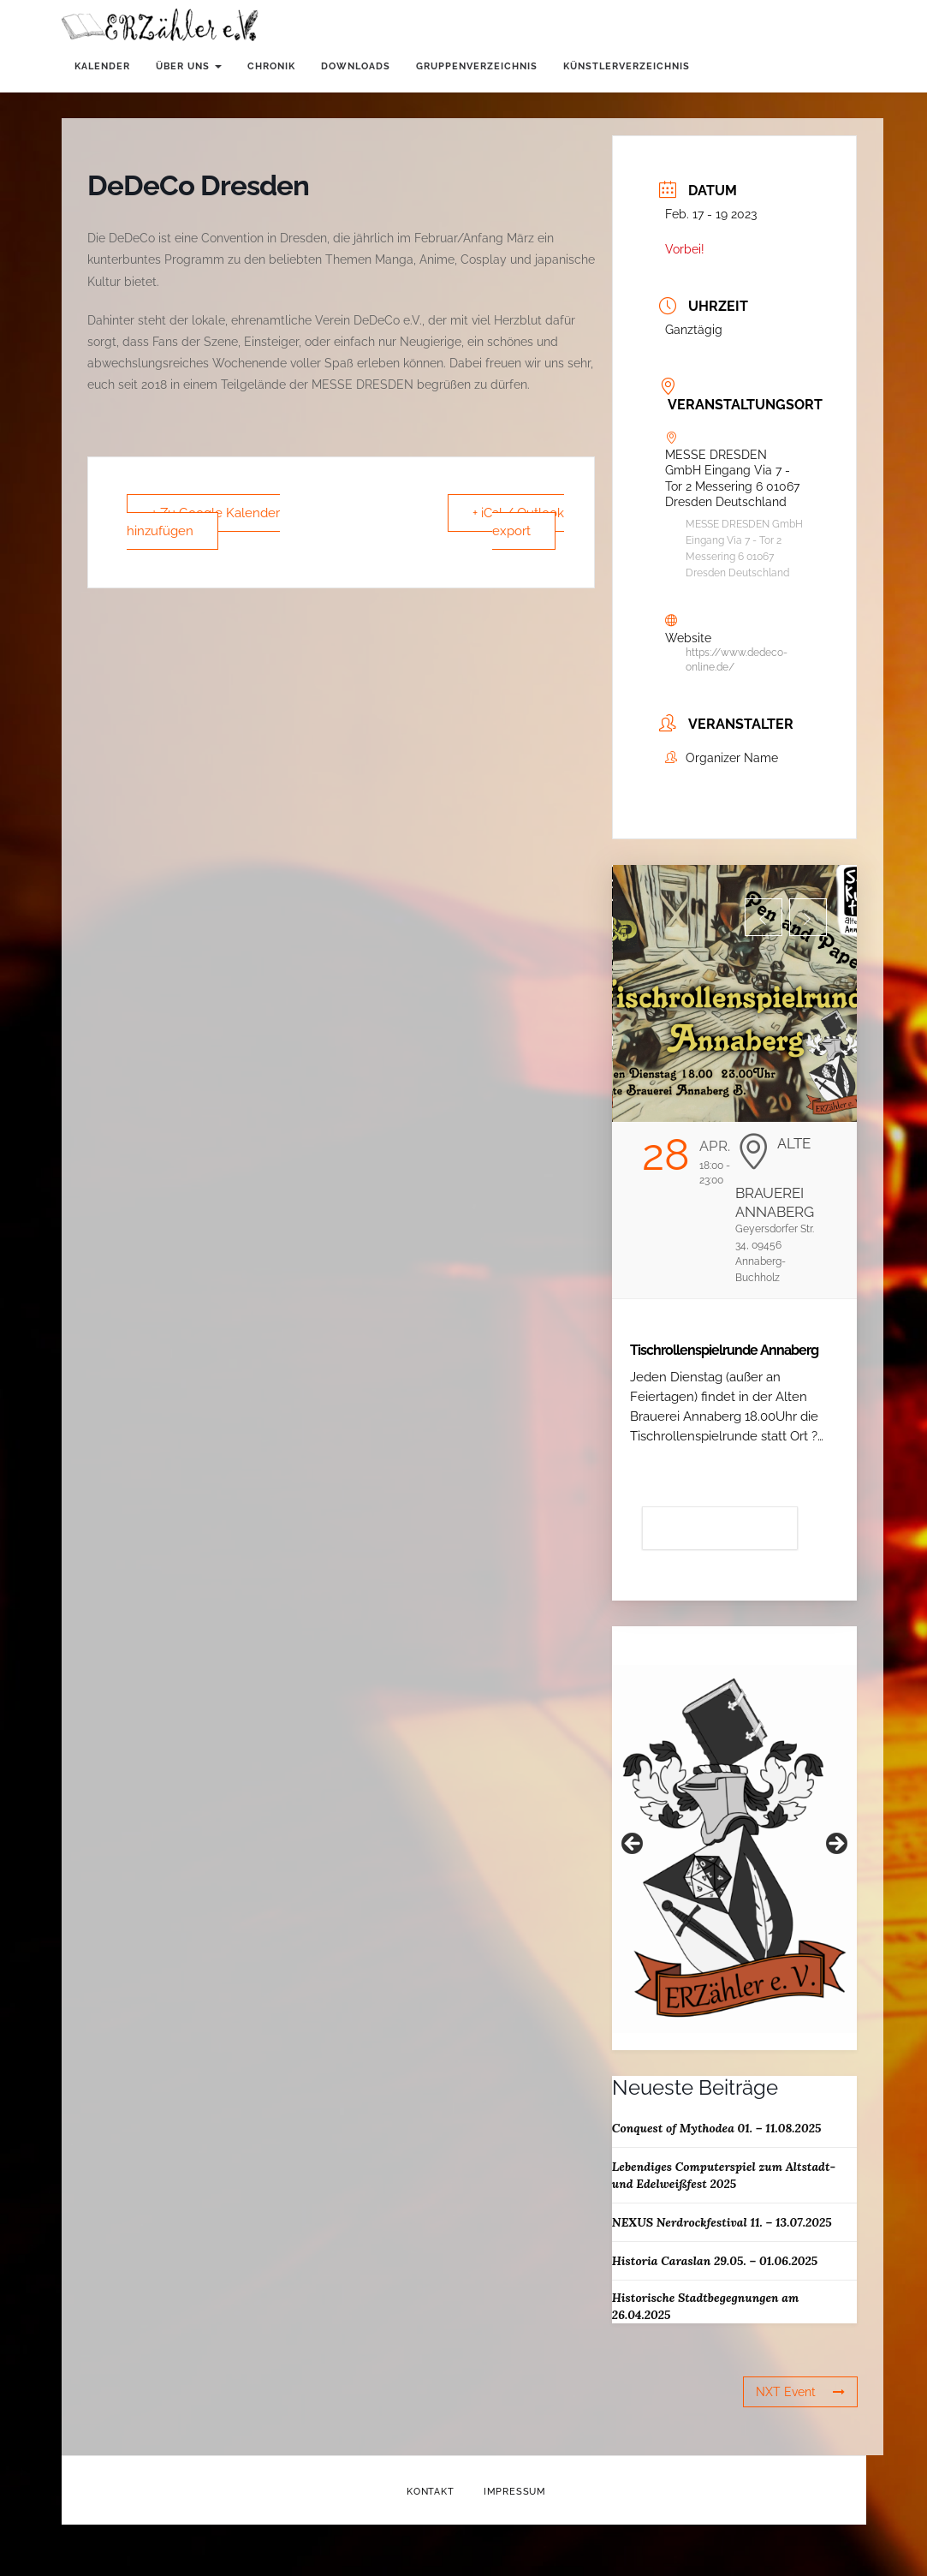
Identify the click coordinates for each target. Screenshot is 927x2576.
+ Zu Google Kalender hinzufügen (203, 522)
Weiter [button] (835, 1844)
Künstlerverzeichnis (626, 66)
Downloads (355, 66)
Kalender (102, 66)
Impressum (515, 2491)
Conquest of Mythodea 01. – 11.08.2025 (717, 2128)
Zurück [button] (633, 1844)
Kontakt (431, 2491)
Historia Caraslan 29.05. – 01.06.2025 (714, 2261)
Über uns (189, 66)
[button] (763, 917)
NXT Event (800, 2392)
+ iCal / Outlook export (518, 522)
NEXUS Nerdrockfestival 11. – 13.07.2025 (722, 2222)
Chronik (271, 66)
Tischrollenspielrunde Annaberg (724, 1350)
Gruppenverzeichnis (477, 66)
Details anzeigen (719, 1528)
